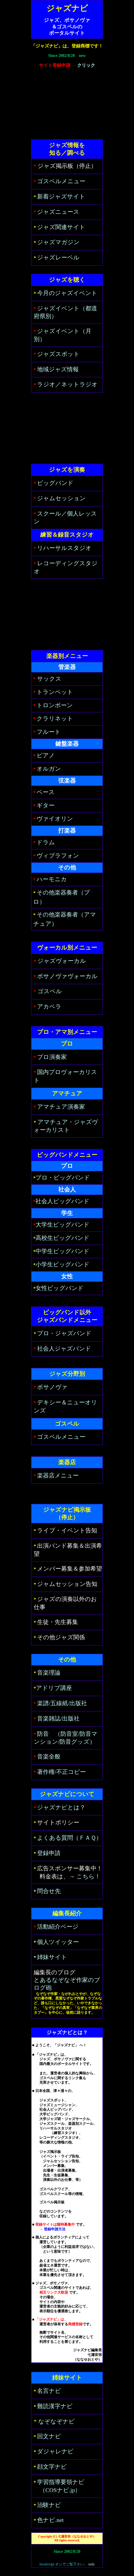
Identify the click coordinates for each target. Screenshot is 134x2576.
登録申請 (48, 1853)
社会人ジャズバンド (64, 1348)
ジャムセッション (61, 498)
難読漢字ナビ (55, 2406)
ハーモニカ (52, 879)
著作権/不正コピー (61, 1772)
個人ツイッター (58, 1942)
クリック (86, 65)
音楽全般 (48, 1756)
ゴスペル (49, 991)
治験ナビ (49, 2505)
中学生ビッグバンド (62, 1251)
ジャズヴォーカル (61, 961)
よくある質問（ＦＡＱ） (69, 1838)
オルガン (49, 769)
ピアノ (46, 755)
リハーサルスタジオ (64, 548)
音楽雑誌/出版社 (58, 1718)
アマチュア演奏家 (61, 1106)
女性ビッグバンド (60, 1288)
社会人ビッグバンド (62, 1201)
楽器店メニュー (58, 1475)
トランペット (55, 692)
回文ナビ (49, 2436)
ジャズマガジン (58, 242)
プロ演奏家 (52, 1057)
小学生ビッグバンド (62, 1264)
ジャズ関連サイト (61, 227)
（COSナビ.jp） (60, 2490)
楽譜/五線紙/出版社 (62, 1703)
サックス (48, 679)
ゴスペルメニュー (61, 181)
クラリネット (55, 718)
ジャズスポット (58, 354)
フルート (49, 732)
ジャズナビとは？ (61, 1807)
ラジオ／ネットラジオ (67, 384)
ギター (46, 805)
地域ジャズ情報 (58, 369)
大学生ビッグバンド (62, 1224)
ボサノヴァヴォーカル (67, 976)
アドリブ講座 (54, 1688)
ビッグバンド (55, 483)
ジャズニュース (58, 212)
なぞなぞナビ (56, 2421)
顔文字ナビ (52, 2466)
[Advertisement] (67, 104)
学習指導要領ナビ (60, 2482)
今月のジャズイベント (67, 293)
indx (91, 2564)
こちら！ (88, 1876)
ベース (46, 792)
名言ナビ (49, 2391)
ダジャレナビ (55, 2451)
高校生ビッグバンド (62, 1238)
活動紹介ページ (57, 1926)
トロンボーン (55, 705)
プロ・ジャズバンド (64, 1333)
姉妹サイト (52, 1957)
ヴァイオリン (55, 818)
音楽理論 (48, 1672)
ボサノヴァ (52, 1387)
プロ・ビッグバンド (63, 1177)
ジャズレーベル (58, 257)
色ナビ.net (50, 2520)
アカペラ (49, 1006)
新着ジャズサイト (61, 196)
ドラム (46, 842)
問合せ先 (49, 1891)
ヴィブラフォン (58, 855)
